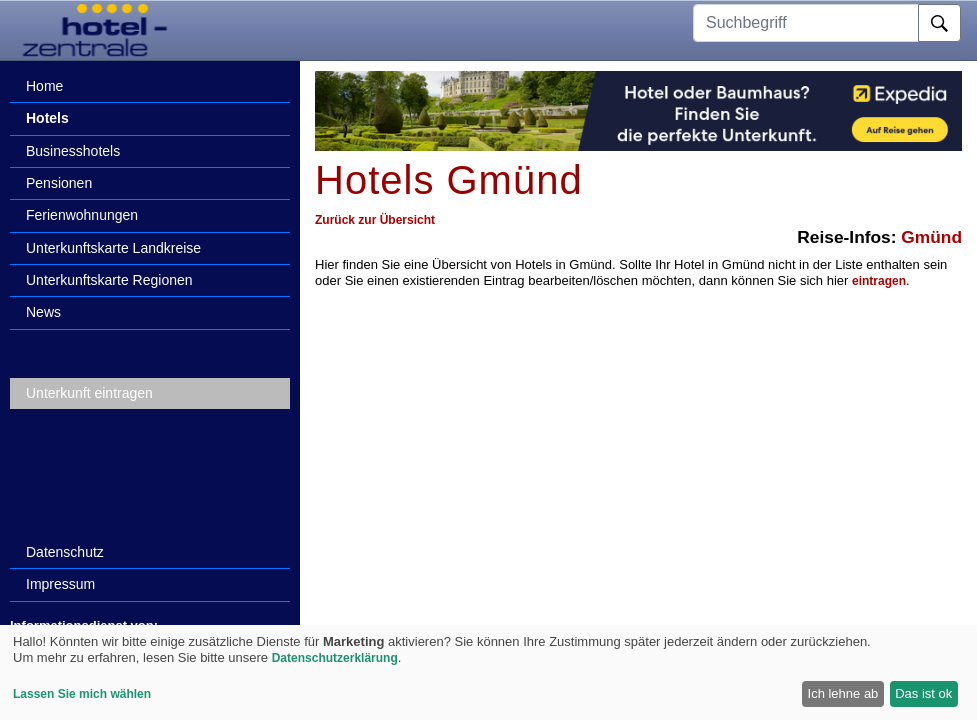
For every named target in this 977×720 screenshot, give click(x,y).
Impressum (60, 584)
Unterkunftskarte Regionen (109, 280)
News (43, 312)
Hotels (47, 118)
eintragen (879, 281)
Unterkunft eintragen (89, 393)
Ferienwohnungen (82, 215)
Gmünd (931, 237)
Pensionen (59, 183)
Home (44, 86)
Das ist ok (923, 693)
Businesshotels (73, 151)
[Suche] (939, 23)
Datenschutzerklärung (335, 658)
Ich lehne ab (843, 693)
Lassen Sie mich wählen (82, 694)
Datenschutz (65, 552)
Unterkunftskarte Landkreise (113, 248)
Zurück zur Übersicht (375, 220)
